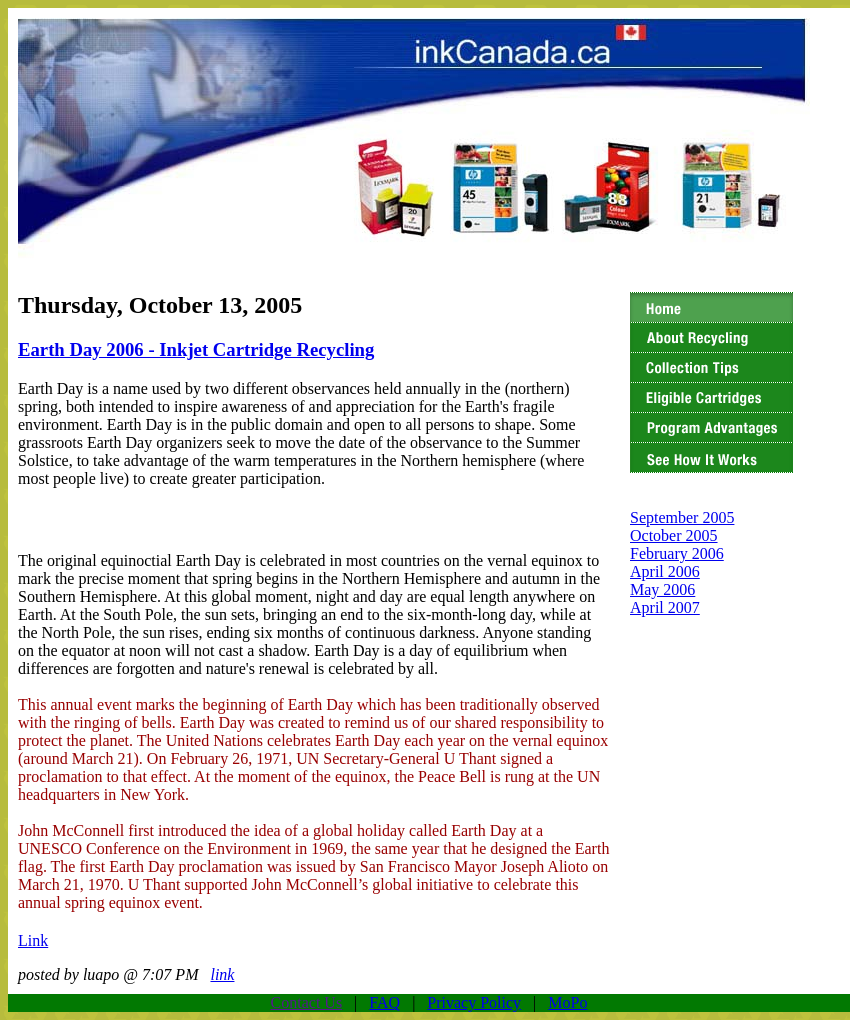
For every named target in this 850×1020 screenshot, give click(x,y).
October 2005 (674, 535)
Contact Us (307, 1002)
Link (33, 940)
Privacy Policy (474, 1002)
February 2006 (677, 553)
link (222, 974)
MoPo (567, 1002)
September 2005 (682, 517)
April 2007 (665, 607)
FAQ (384, 1002)
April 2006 (665, 571)
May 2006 (662, 589)
